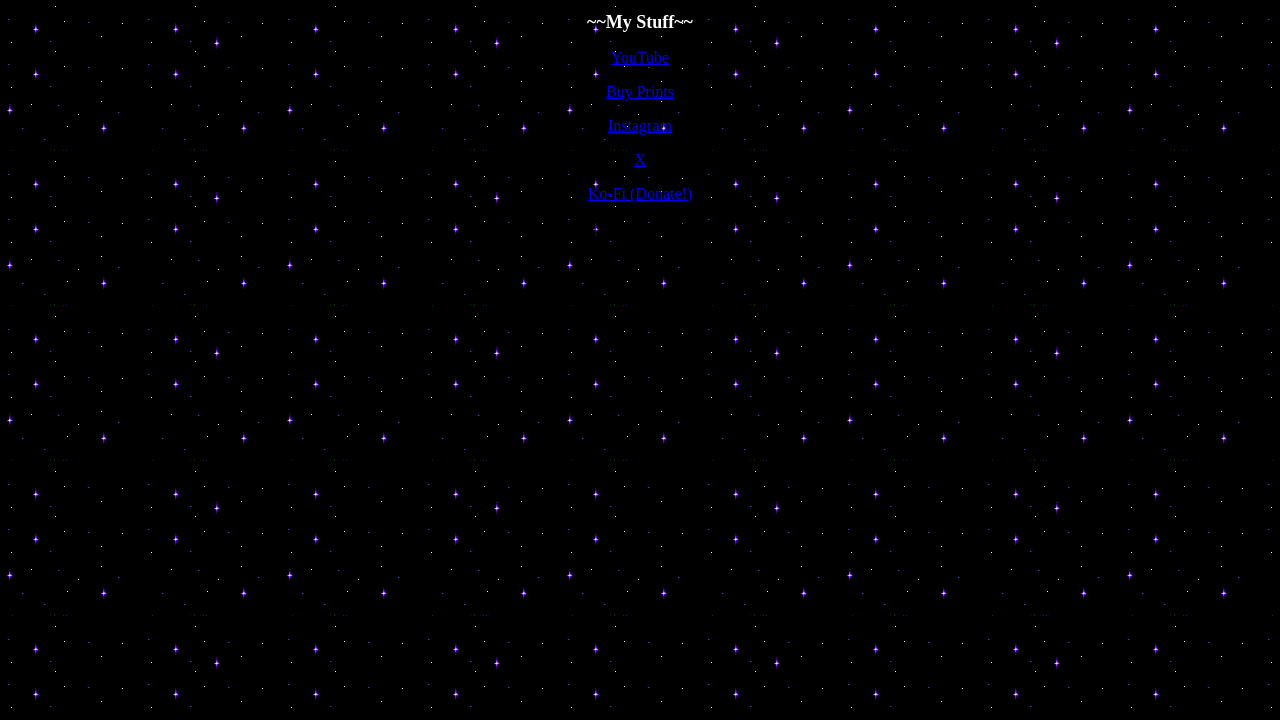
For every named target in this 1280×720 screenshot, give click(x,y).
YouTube (640, 57)
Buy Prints (640, 91)
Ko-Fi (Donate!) (640, 193)
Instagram (640, 125)
